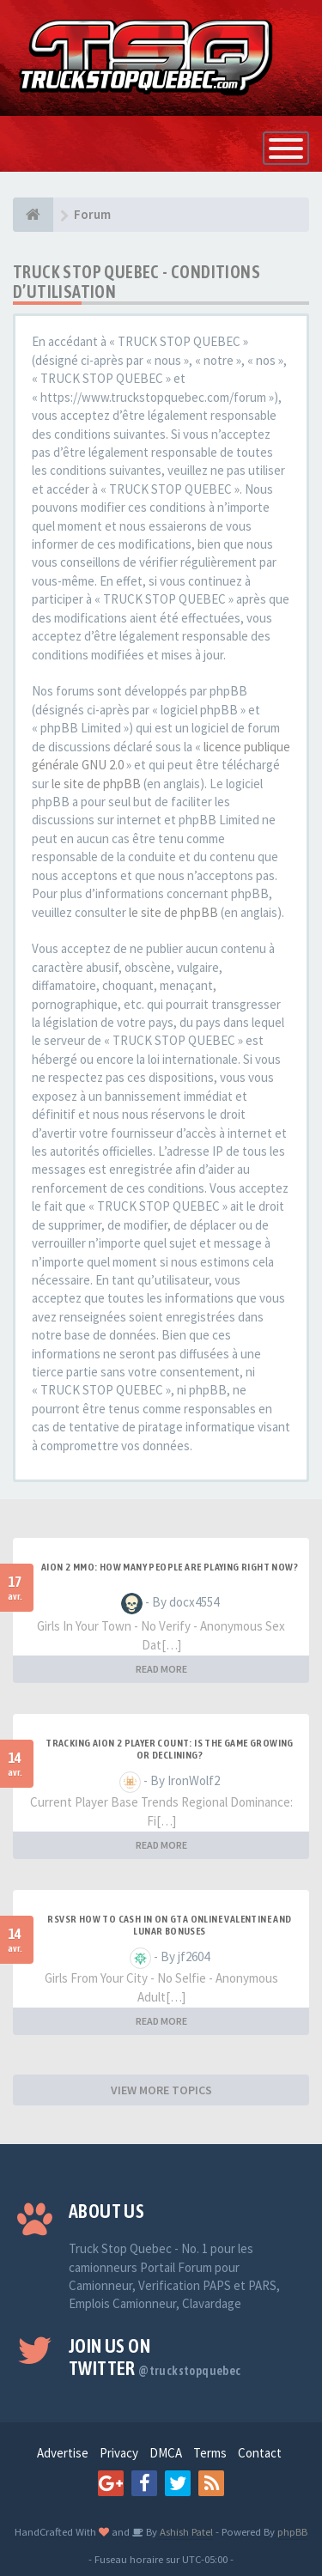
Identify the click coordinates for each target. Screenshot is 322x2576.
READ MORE (161, 1668)
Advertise (62, 2453)
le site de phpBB (96, 783)
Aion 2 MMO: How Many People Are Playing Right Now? (169, 1567)
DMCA (165, 2453)
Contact (260, 2453)
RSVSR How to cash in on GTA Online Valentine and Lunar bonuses (169, 1925)
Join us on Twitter (155, 2357)
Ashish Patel (185, 2531)
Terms (210, 2453)
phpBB (292, 2531)
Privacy (119, 2453)
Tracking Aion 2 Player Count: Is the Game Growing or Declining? (170, 1749)
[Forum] (33, 214)
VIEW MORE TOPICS (161, 2090)
